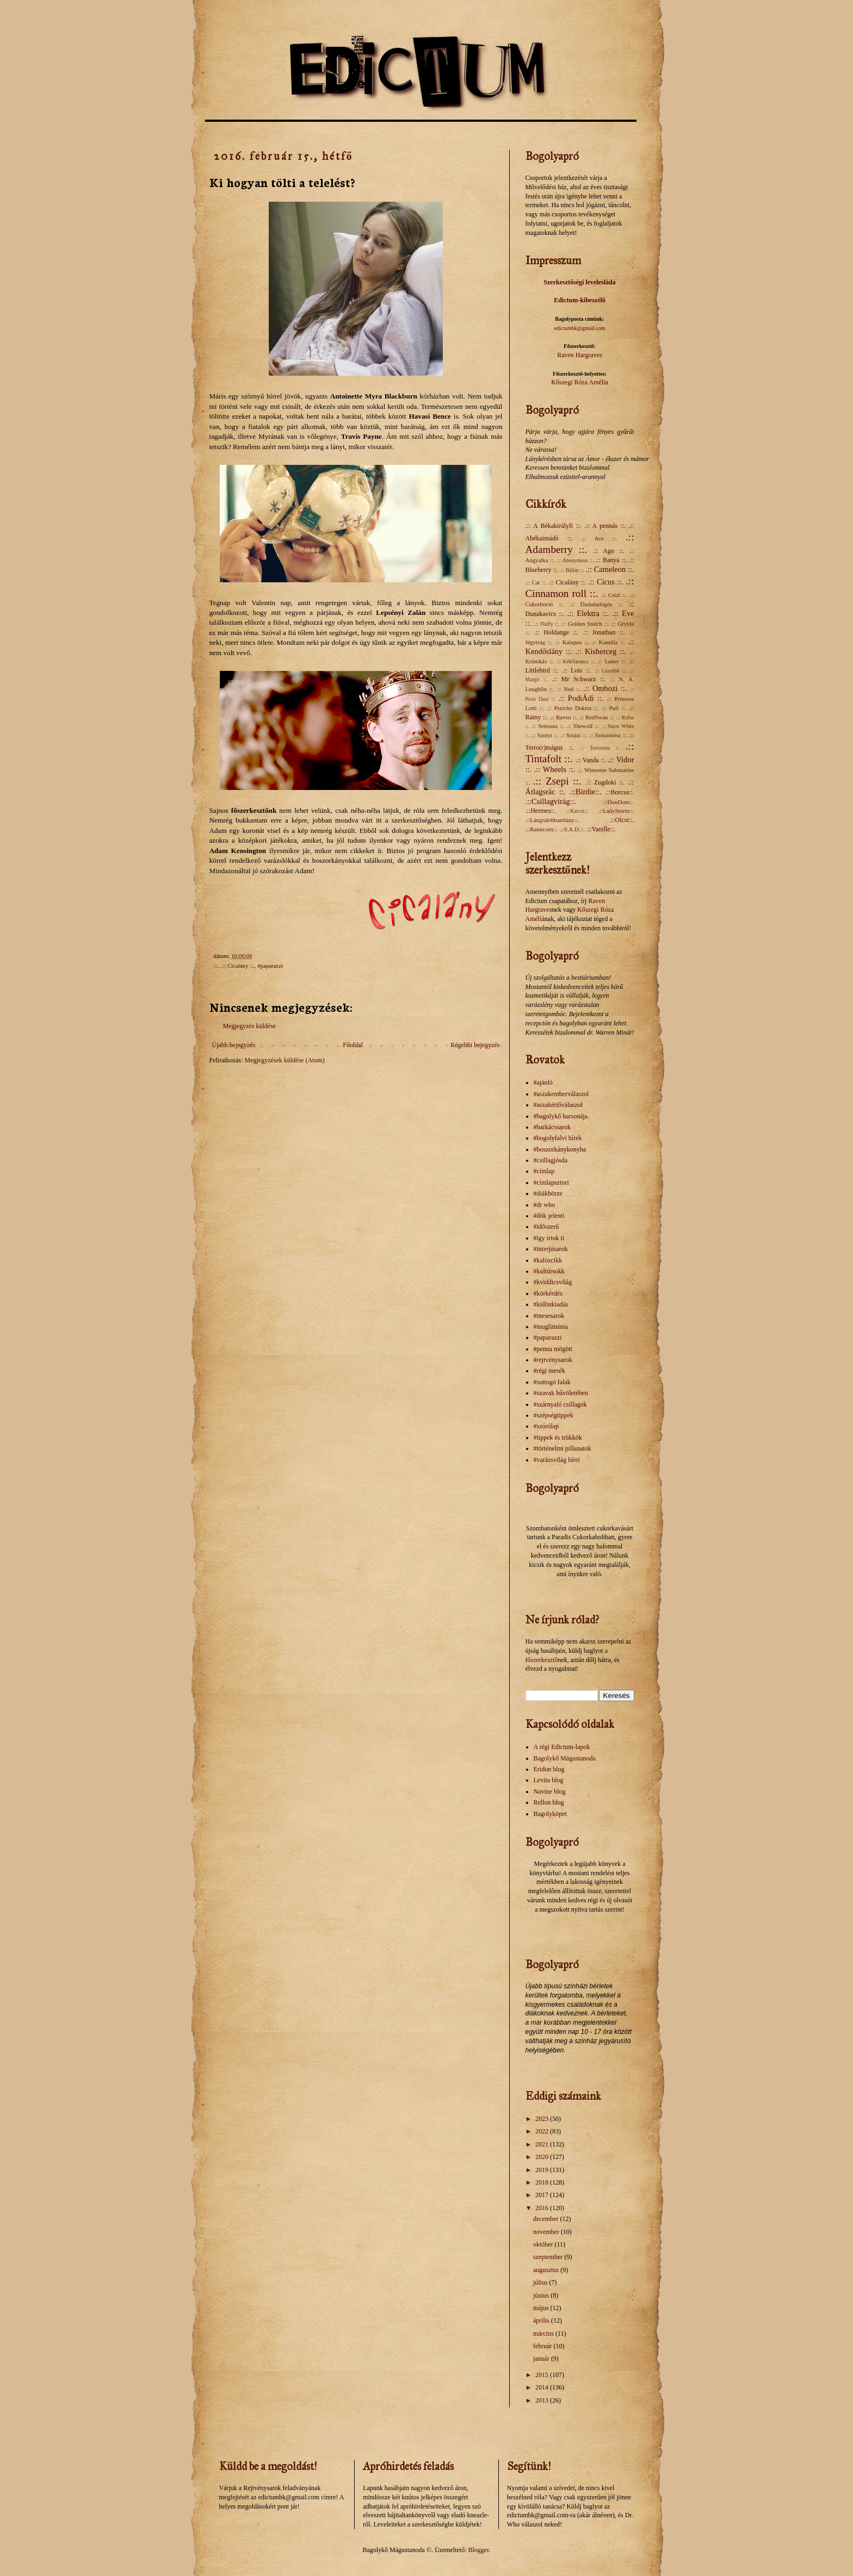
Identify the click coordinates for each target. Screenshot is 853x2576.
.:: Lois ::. (576, 670)
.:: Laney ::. (611, 661)
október (544, 2244)
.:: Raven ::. (563, 717)
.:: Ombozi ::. (605, 688)
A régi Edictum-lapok (562, 1747)
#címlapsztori (551, 1182)
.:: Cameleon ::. (609, 569)
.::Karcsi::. (577, 811)
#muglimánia (551, 1326)
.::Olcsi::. (622, 820)
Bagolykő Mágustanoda (565, 1758)
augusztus (546, 2270)
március (544, 2333)
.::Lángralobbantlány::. (552, 820)
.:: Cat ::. (536, 582)
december (546, 2219)
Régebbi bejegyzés (474, 1045)
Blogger (478, 2550)
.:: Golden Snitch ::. (585, 623)
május (542, 2308)
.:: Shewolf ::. (582, 726)
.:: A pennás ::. (605, 526)
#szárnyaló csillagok (560, 1404)
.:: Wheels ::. (554, 769)
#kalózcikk (548, 1260)
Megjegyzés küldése (249, 1026)
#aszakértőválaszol (558, 1105)
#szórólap (546, 1426)
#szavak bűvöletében (561, 1393)
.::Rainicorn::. (542, 829)
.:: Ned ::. (568, 689)
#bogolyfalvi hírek (558, 1138)
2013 (542, 2400)
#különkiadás (551, 1304)
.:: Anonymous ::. (575, 560)
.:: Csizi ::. (614, 595)
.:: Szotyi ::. (545, 735)
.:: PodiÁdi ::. (580, 698)
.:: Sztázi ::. (573, 735)
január (542, 2358)
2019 (542, 2170)
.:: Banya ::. (611, 560)
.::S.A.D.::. (572, 829)
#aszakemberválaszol (561, 1094)
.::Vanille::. (600, 829)
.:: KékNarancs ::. (576, 661)
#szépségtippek (553, 1415)
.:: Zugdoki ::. (605, 782)
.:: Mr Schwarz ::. (578, 679)
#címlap (544, 1171)
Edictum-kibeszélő (579, 300)
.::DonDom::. (618, 802)
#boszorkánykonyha (560, 1149)
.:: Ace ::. (599, 538)
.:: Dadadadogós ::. (596, 604)
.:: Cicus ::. (605, 581)
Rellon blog (549, 1802)
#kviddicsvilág (553, 1282)
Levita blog (549, 1780)
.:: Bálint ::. (572, 570)
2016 (542, 2208)
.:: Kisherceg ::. (601, 651)
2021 (542, 2144)
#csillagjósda (551, 1160)
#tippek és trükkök (558, 1437)
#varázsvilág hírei (557, 1460)
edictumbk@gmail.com (579, 328)
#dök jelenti (549, 1215)
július (541, 2282)
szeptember (549, 2257)
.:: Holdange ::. (556, 632)
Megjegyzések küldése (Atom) (284, 1060)
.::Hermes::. (541, 810)
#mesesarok (549, 1316)
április (542, 2320)
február (543, 2346)
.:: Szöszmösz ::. (608, 735)
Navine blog (550, 1791)
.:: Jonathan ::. (604, 632)
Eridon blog (549, 1769)
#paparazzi (270, 965)
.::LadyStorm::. (616, 810)
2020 (542, 2157)
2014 (542, 2387)
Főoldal (353, 1045)
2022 (542, 2131)
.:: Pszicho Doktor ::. (573, 708)
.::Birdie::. (586, 791)
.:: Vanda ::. (591, 760)
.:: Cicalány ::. (238, 965)
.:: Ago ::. (609, 551)
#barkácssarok (552, 1127)
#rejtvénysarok (553, 1360)
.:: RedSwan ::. (596, 717)
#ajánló (543, 1082)
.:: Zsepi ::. (557, 781)
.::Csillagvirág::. (551, 801)
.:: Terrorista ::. (600, 748)
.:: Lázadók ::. (610, 671)
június (542, 2295)
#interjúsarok (551, 1249)
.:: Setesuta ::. (548, 726)
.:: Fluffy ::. (546, 624)
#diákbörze (548, 1193)
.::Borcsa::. (619, 792)
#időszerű (546, 1226)
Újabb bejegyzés (234, 1045)
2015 (542, 2375)
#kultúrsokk (549, 1271)
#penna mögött (553, 1349)
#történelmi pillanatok (562, 1448)
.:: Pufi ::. (614, 708)
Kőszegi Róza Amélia (579, 382)
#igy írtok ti (549, 1238)
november (547, 2232)
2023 (542, 2119)
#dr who (544, 1205)
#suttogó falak (552, 1382)
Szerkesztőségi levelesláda (579, 282)
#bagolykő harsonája (561, 1116)
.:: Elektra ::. (588, 613)
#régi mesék (549, 1370)
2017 (542, 2195)
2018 (542, 2182)
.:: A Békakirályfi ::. (554, 526)
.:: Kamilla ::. (608, 642)
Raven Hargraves (579, 355)
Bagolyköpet (550, 1814)
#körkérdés (548, 1293)
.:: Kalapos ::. (572, 642)
